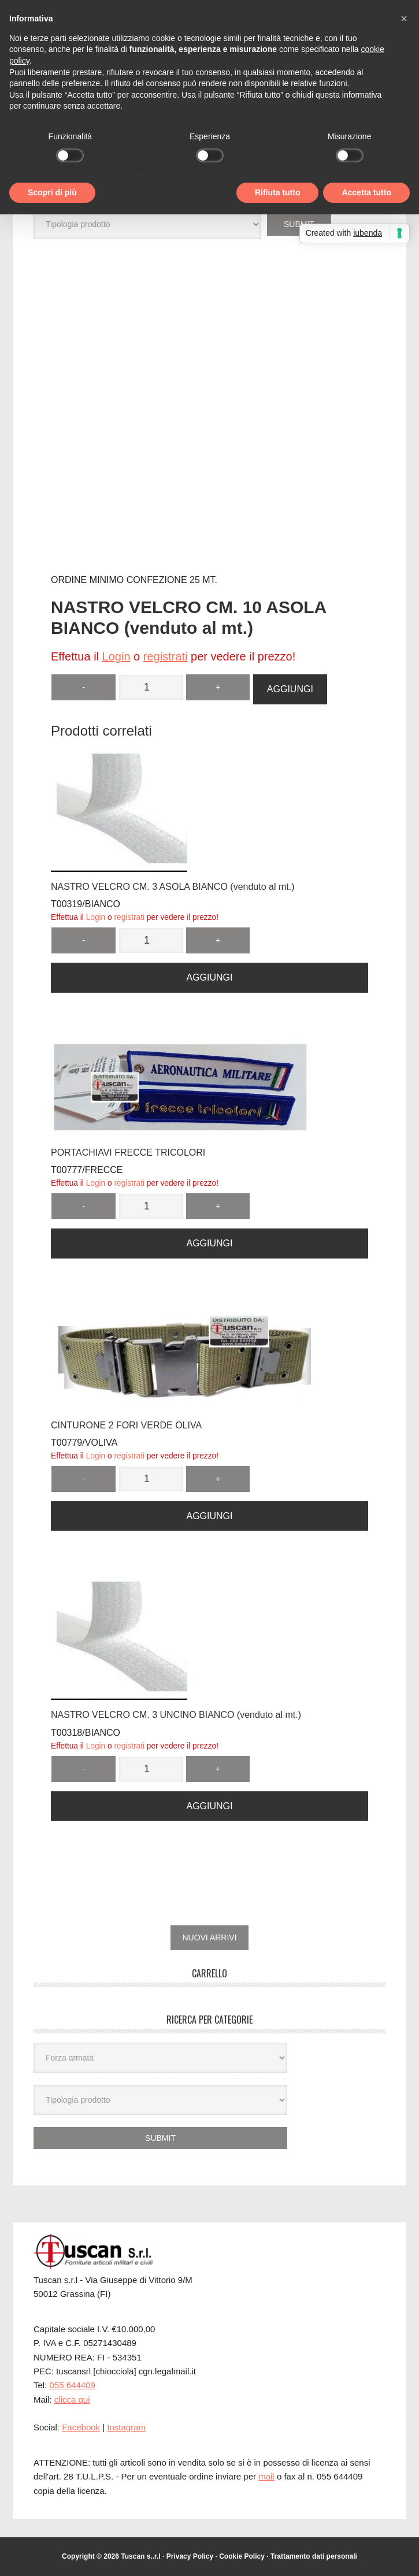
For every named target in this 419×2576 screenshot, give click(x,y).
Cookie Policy (242, 2556)
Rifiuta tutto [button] (278, 192)
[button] (404, 18)
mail (266, 2476)
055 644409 (72, 2385)
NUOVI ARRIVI (209, 1937)
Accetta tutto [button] (366, 192)
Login (116, 656)
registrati (165, 656)
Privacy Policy (189, 2556)
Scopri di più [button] (52, 192)
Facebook (81, 2427)
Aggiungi (290, 689)
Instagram (126, 2427)
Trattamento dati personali (313, 2556)
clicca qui (72, 2399)
